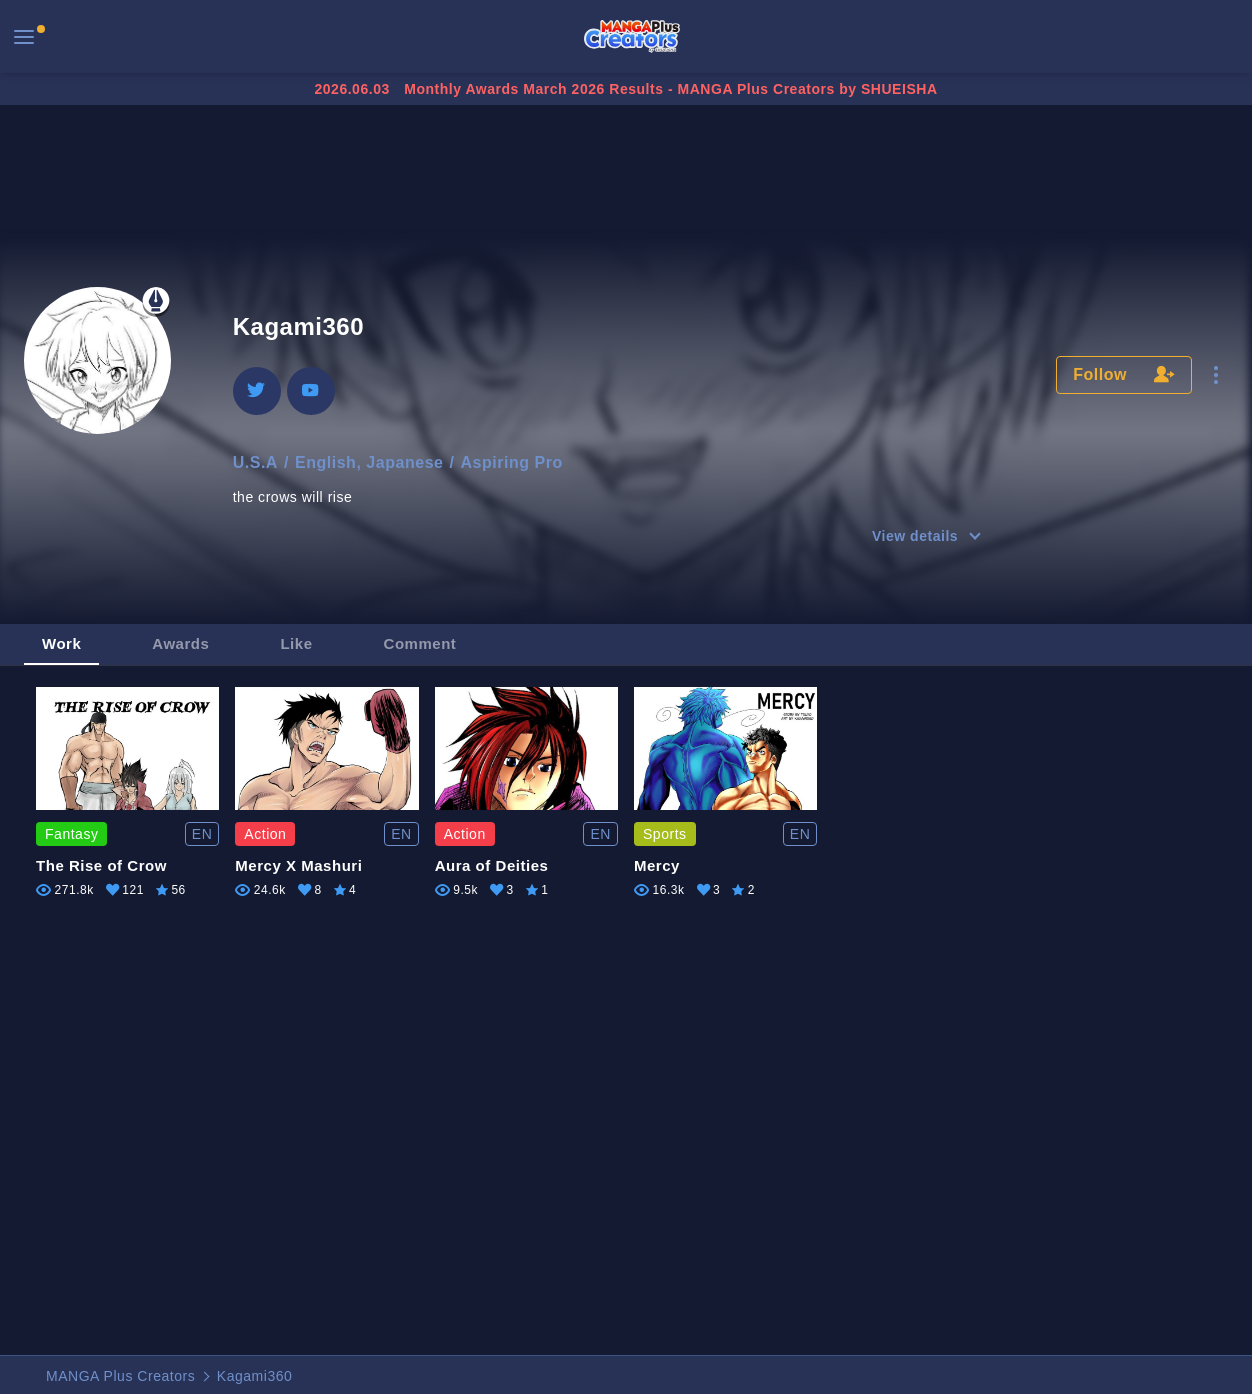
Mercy (657, 865)
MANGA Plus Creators (120, 1376)
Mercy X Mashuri (298, 865)
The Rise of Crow (101, 865)
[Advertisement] (626, 172)
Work (61, 643)
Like (296, 643)
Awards (180, 643)
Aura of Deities (492, 865)
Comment (420, 643)
